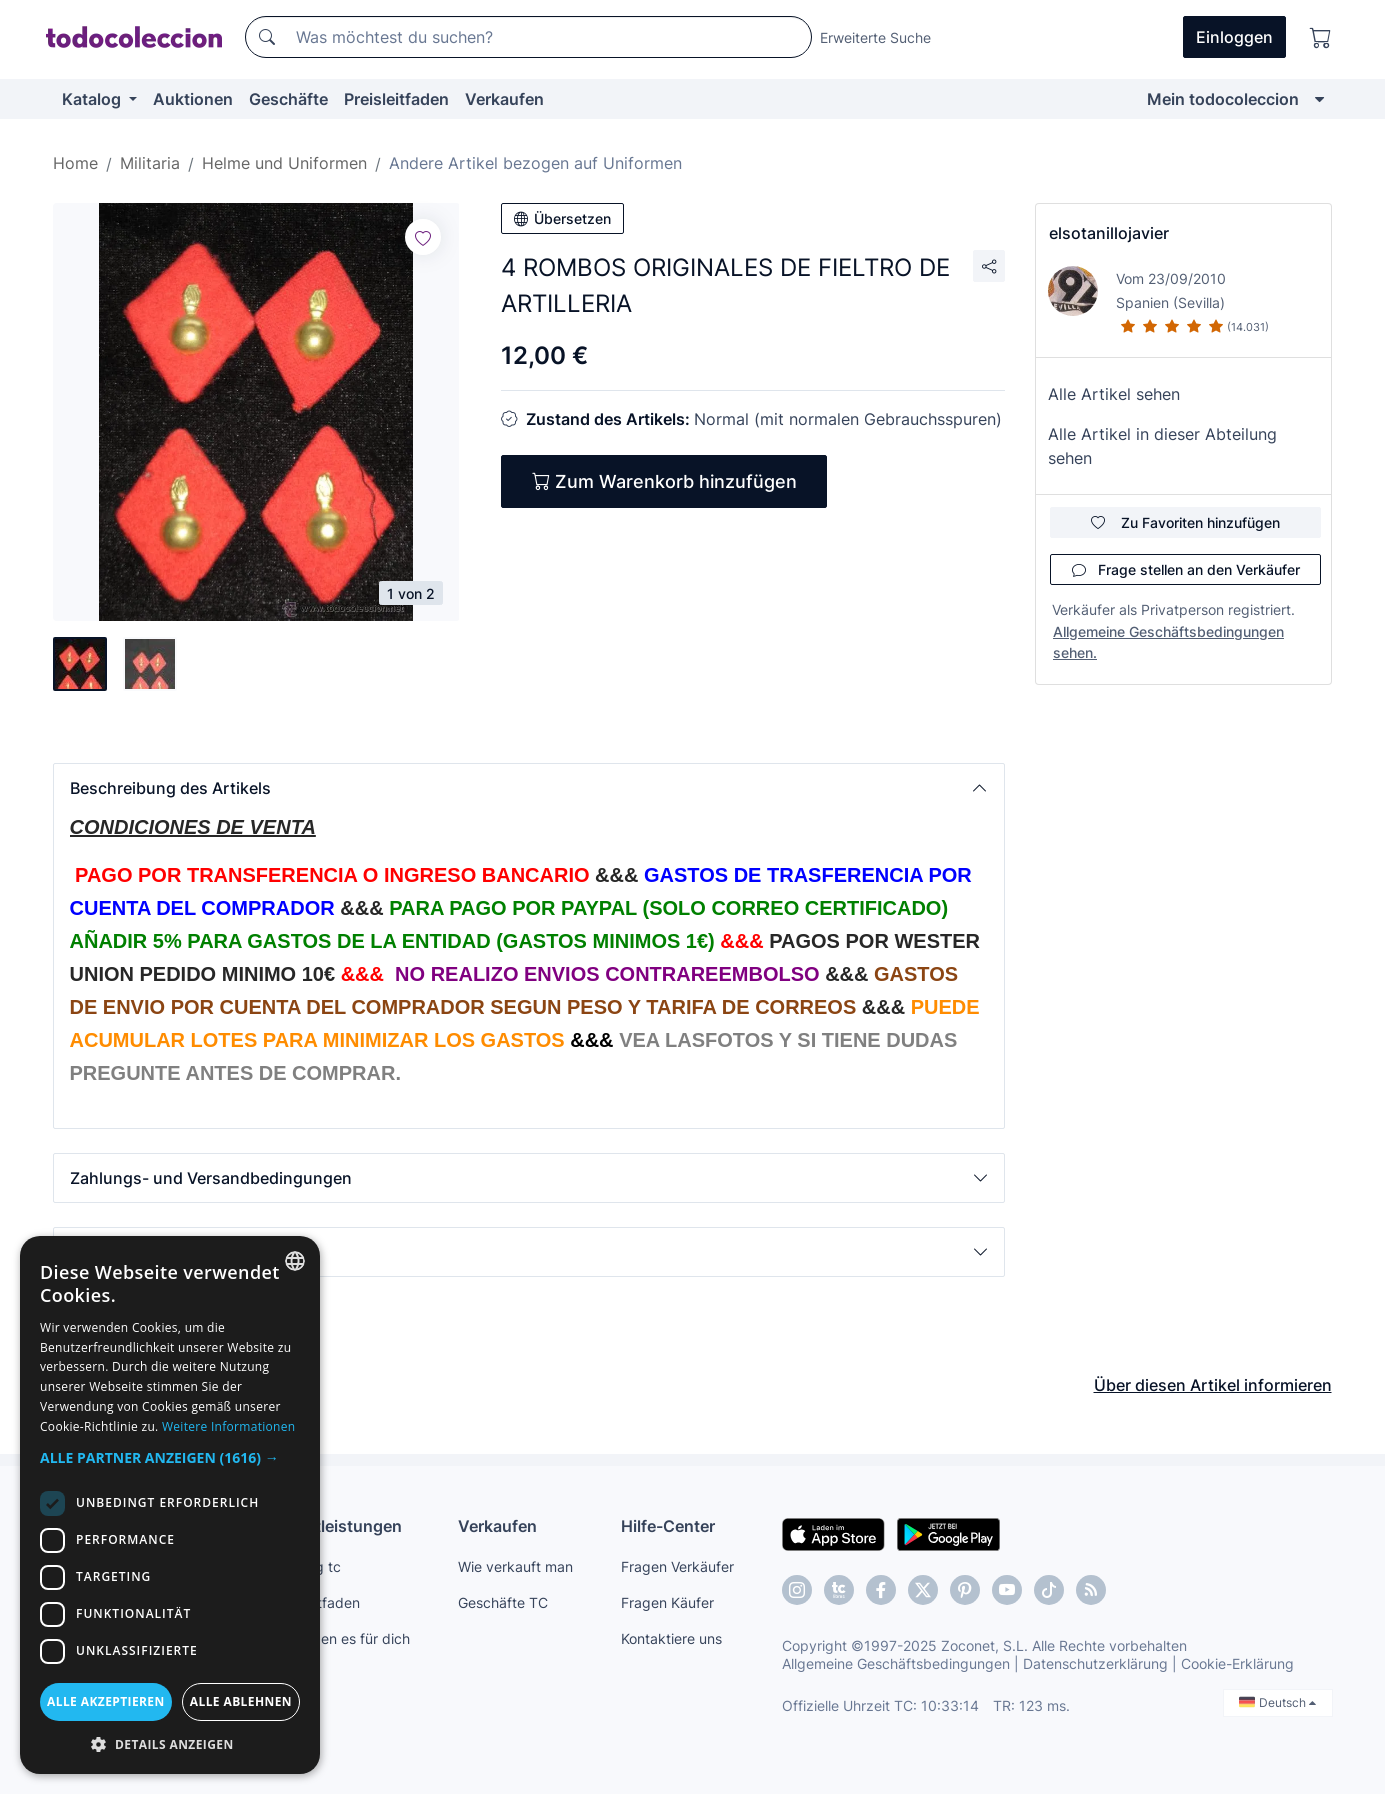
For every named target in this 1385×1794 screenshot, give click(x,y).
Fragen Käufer (667, 1602)
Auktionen (193, 99)
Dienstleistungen (336, 1526)
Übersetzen (562, 218)
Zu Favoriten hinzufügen (1185, 522)
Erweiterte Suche (875, 37)
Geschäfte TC (503, 1602)
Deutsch (1277, 1702)
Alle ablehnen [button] (241, 1701)
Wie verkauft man (515, 1566)
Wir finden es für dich (340, 1638)
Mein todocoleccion (1223, 99)
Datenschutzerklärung (1095, 1663)
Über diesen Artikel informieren (1213, 1385)
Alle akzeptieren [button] (106, 1701)
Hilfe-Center (668, 1526)
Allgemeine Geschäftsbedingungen (896, 1663)
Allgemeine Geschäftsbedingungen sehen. (1168, 642)
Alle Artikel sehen (1114, 394)
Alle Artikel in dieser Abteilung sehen (1162, 446)
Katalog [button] (93, 99)
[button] (529, 788)
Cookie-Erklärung (1237, 1663)
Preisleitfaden (396, 99)
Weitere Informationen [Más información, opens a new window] (229, 1426)
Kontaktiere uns (671, 1638)
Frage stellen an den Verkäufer (1186, 569)
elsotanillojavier (1109, 233)
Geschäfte (288, 99)
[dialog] (170, 1505)
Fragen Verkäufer (677, 1566)
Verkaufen (504, 99)
